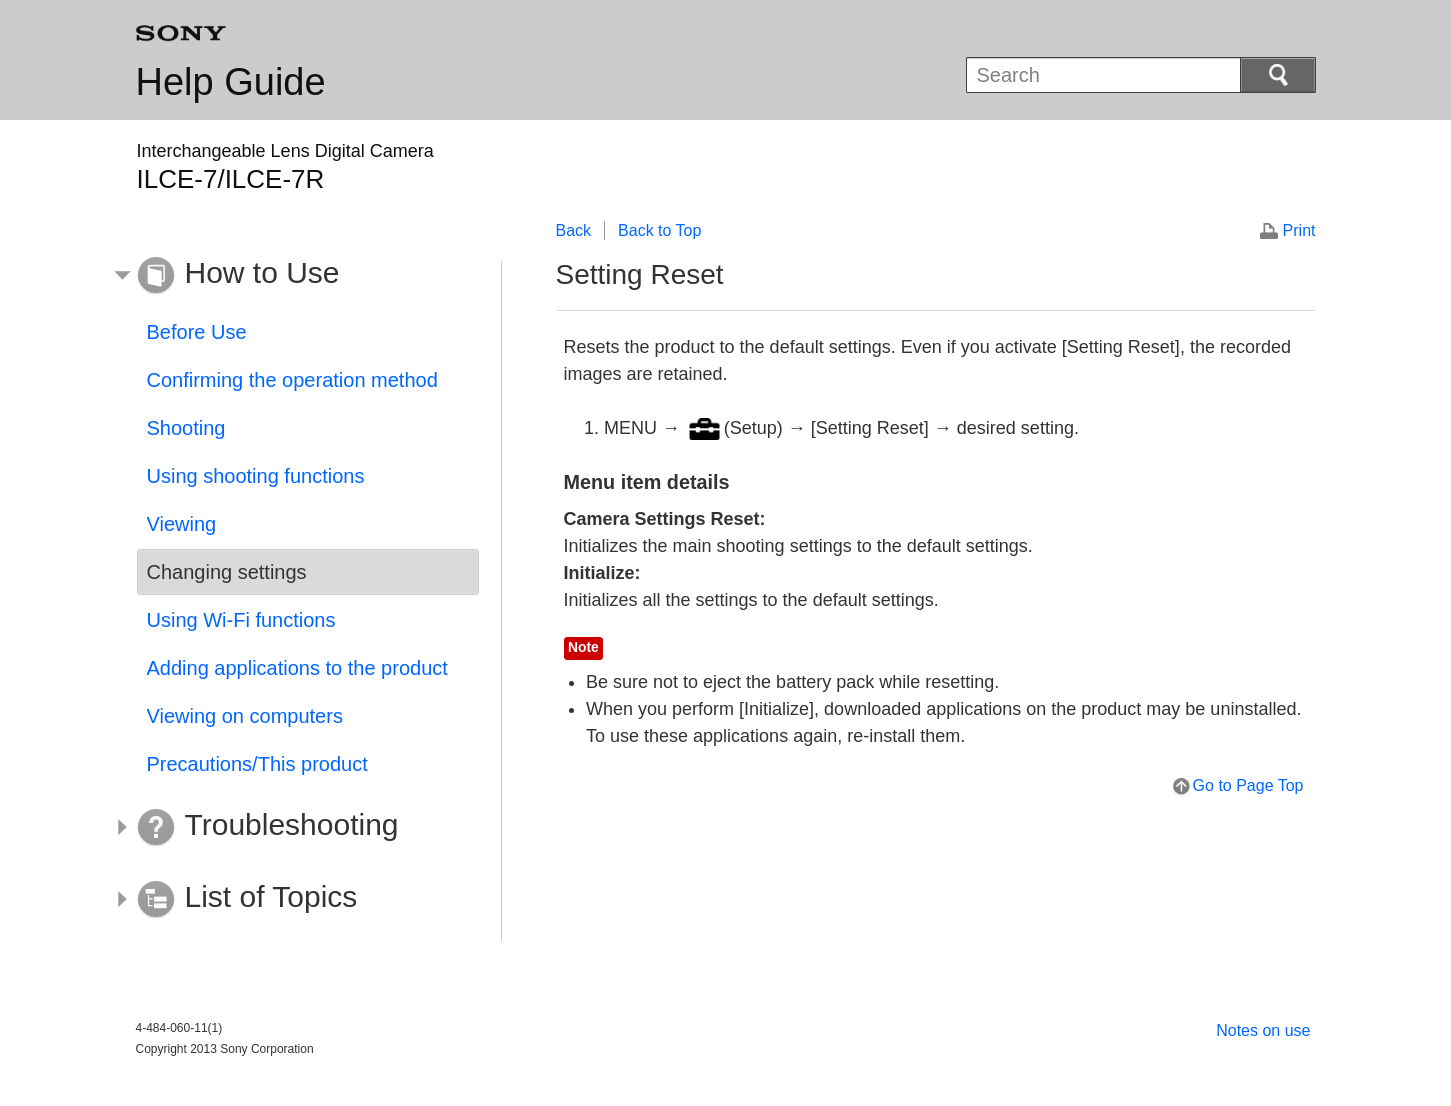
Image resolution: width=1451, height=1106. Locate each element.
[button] (293, 276)
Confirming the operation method (292, 380)
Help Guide (231, 82)
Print (1299, 230)
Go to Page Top (1248, 785)
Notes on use (1263, 1030)
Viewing (182, 524)
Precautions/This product (257, 764)
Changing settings (227, 572)
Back (574, 230)
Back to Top (659, 230)
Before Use (197, 332)
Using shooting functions (256, 476)
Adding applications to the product (297, 668)
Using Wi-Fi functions (241, 620)
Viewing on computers (245, 716)
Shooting (186, 428)
